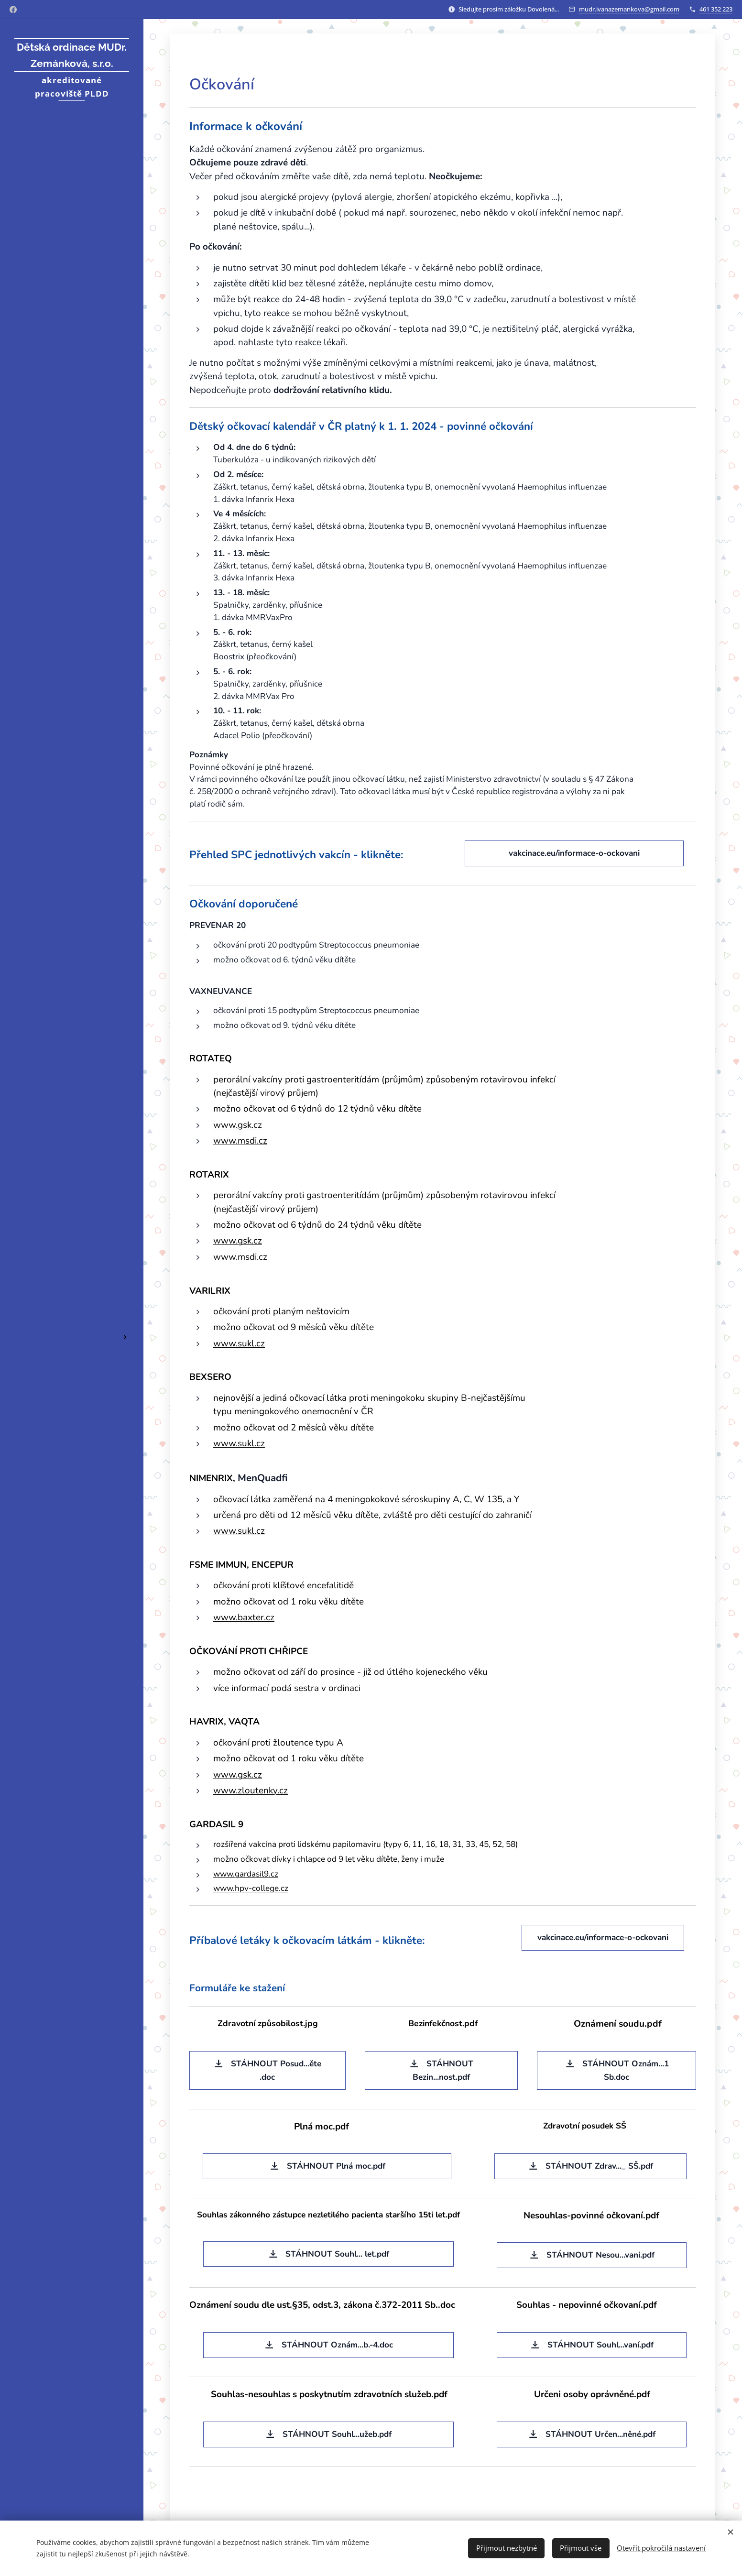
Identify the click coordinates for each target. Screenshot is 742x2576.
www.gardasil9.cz (245, 1873)
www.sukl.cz (239, 1343)
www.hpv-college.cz (250, 1888)
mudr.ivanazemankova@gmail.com (629, 9)
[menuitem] (72, 1255)
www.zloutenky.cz (250, 1790)
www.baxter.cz (243, 1617)
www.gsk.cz (237, 1125)
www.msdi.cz (240, 1141)
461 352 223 (715, 9)
